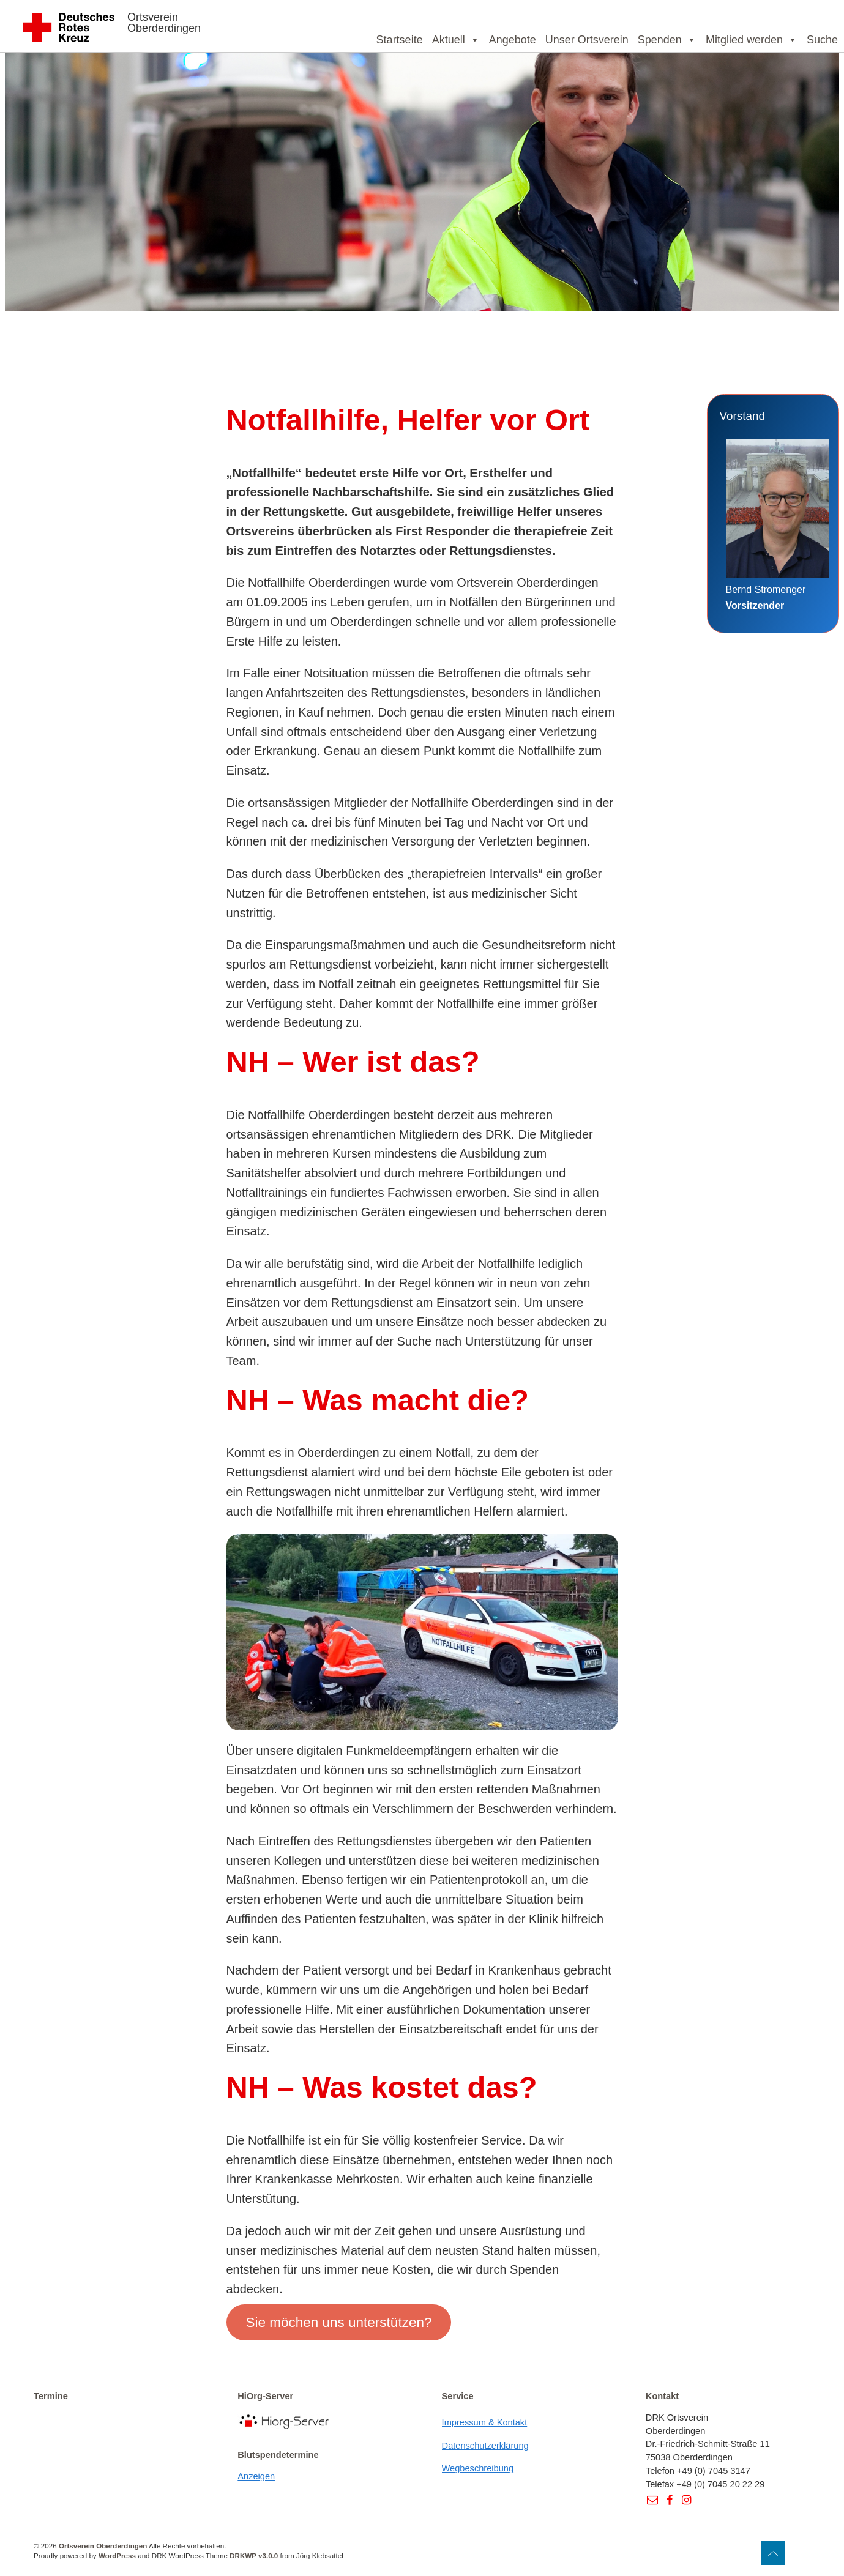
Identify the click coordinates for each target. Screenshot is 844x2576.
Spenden (667, 40)
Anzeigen (256, 2476)
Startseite (399, 40)
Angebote (512, 40)
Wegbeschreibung (478, 2468)
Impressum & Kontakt (485, 2422)
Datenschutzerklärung (485, 2446)
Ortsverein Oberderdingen (164, 23)
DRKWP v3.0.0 (254, 2555)
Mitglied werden (751, 40)
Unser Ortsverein (587, 40)
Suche (822, 40)
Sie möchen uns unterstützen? (338, 2322)
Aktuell (456, 40)
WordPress (117, 2555)
